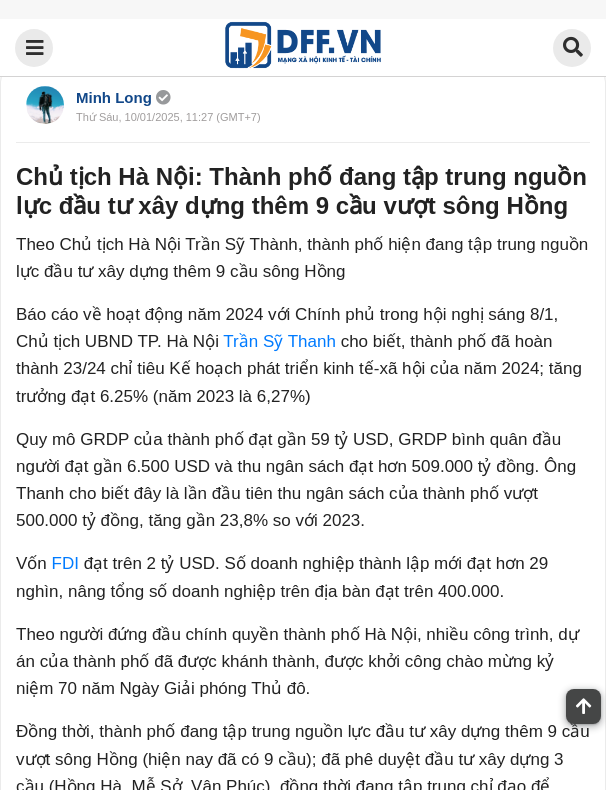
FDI (65, 563)
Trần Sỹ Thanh (279, 341)
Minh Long (114, 97)
